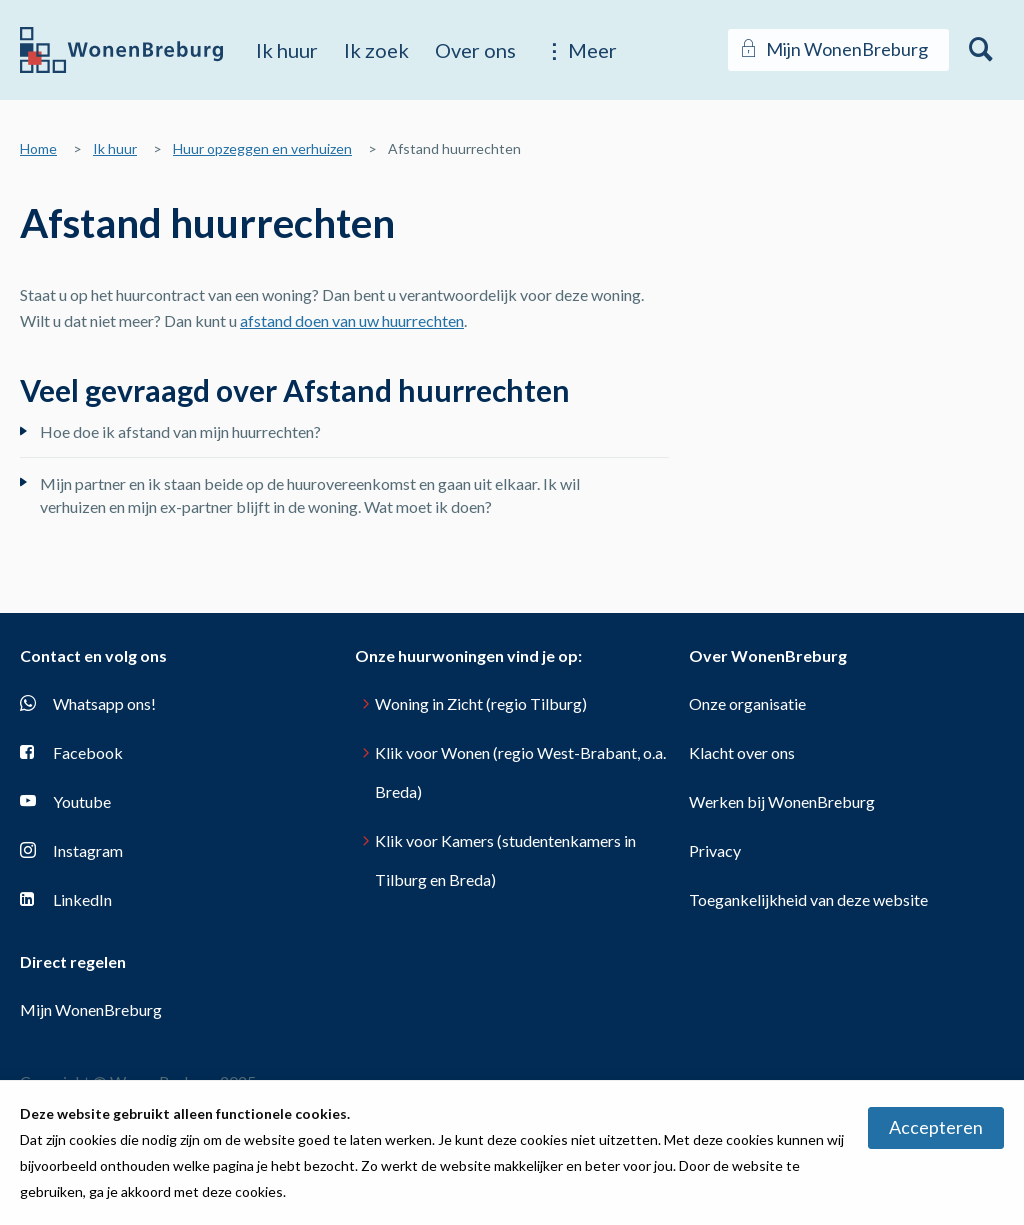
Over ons (475, 50)
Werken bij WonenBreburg (782, 801)
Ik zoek (376, 50)
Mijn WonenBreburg (91, 1009)
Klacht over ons (742, 752)
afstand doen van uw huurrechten (352, 320)
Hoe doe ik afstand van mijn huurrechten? (180, 431)
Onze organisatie (747, 703)
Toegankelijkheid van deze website (808, 899)
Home (38, 148)
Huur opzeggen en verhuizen (262, 148)
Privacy (715, 850)
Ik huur (287, 50)
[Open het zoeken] (981, 50)
